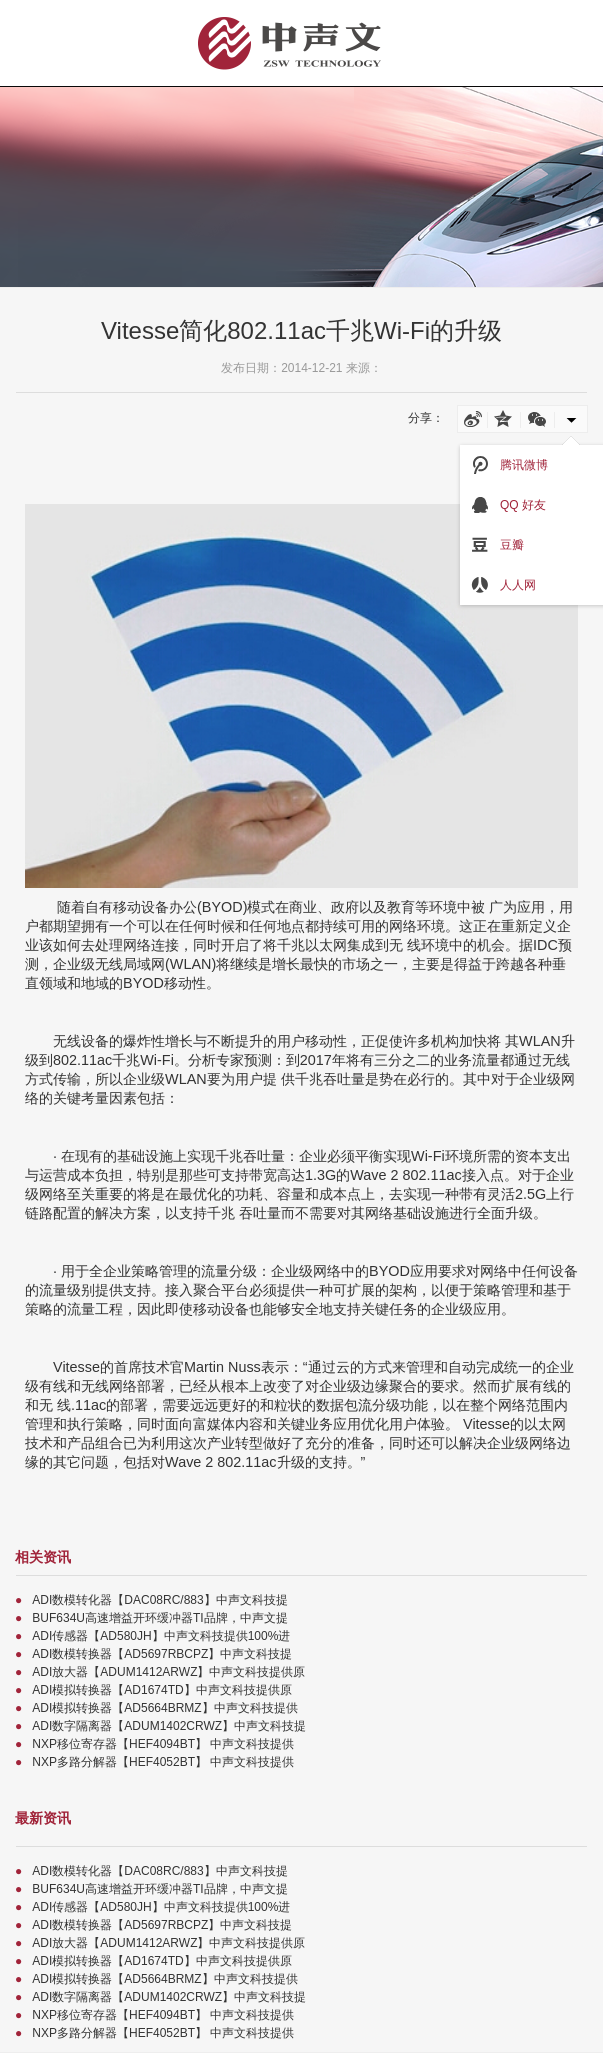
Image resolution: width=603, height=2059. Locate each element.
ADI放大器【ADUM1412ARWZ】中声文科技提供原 (168, 1672)
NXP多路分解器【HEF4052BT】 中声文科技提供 (163, 1762)
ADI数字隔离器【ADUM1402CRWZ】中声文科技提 (169, 1726)
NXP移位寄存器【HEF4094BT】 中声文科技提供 (163, 1744)
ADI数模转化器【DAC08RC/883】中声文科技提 (159, 1600)
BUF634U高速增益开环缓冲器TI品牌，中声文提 (159, 1618)
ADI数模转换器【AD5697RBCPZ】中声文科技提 (162, 1654)
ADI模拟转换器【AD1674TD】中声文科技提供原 (161, 1690)
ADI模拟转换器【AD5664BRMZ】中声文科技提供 (164, 1708)
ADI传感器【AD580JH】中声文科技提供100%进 (161, 1636)
